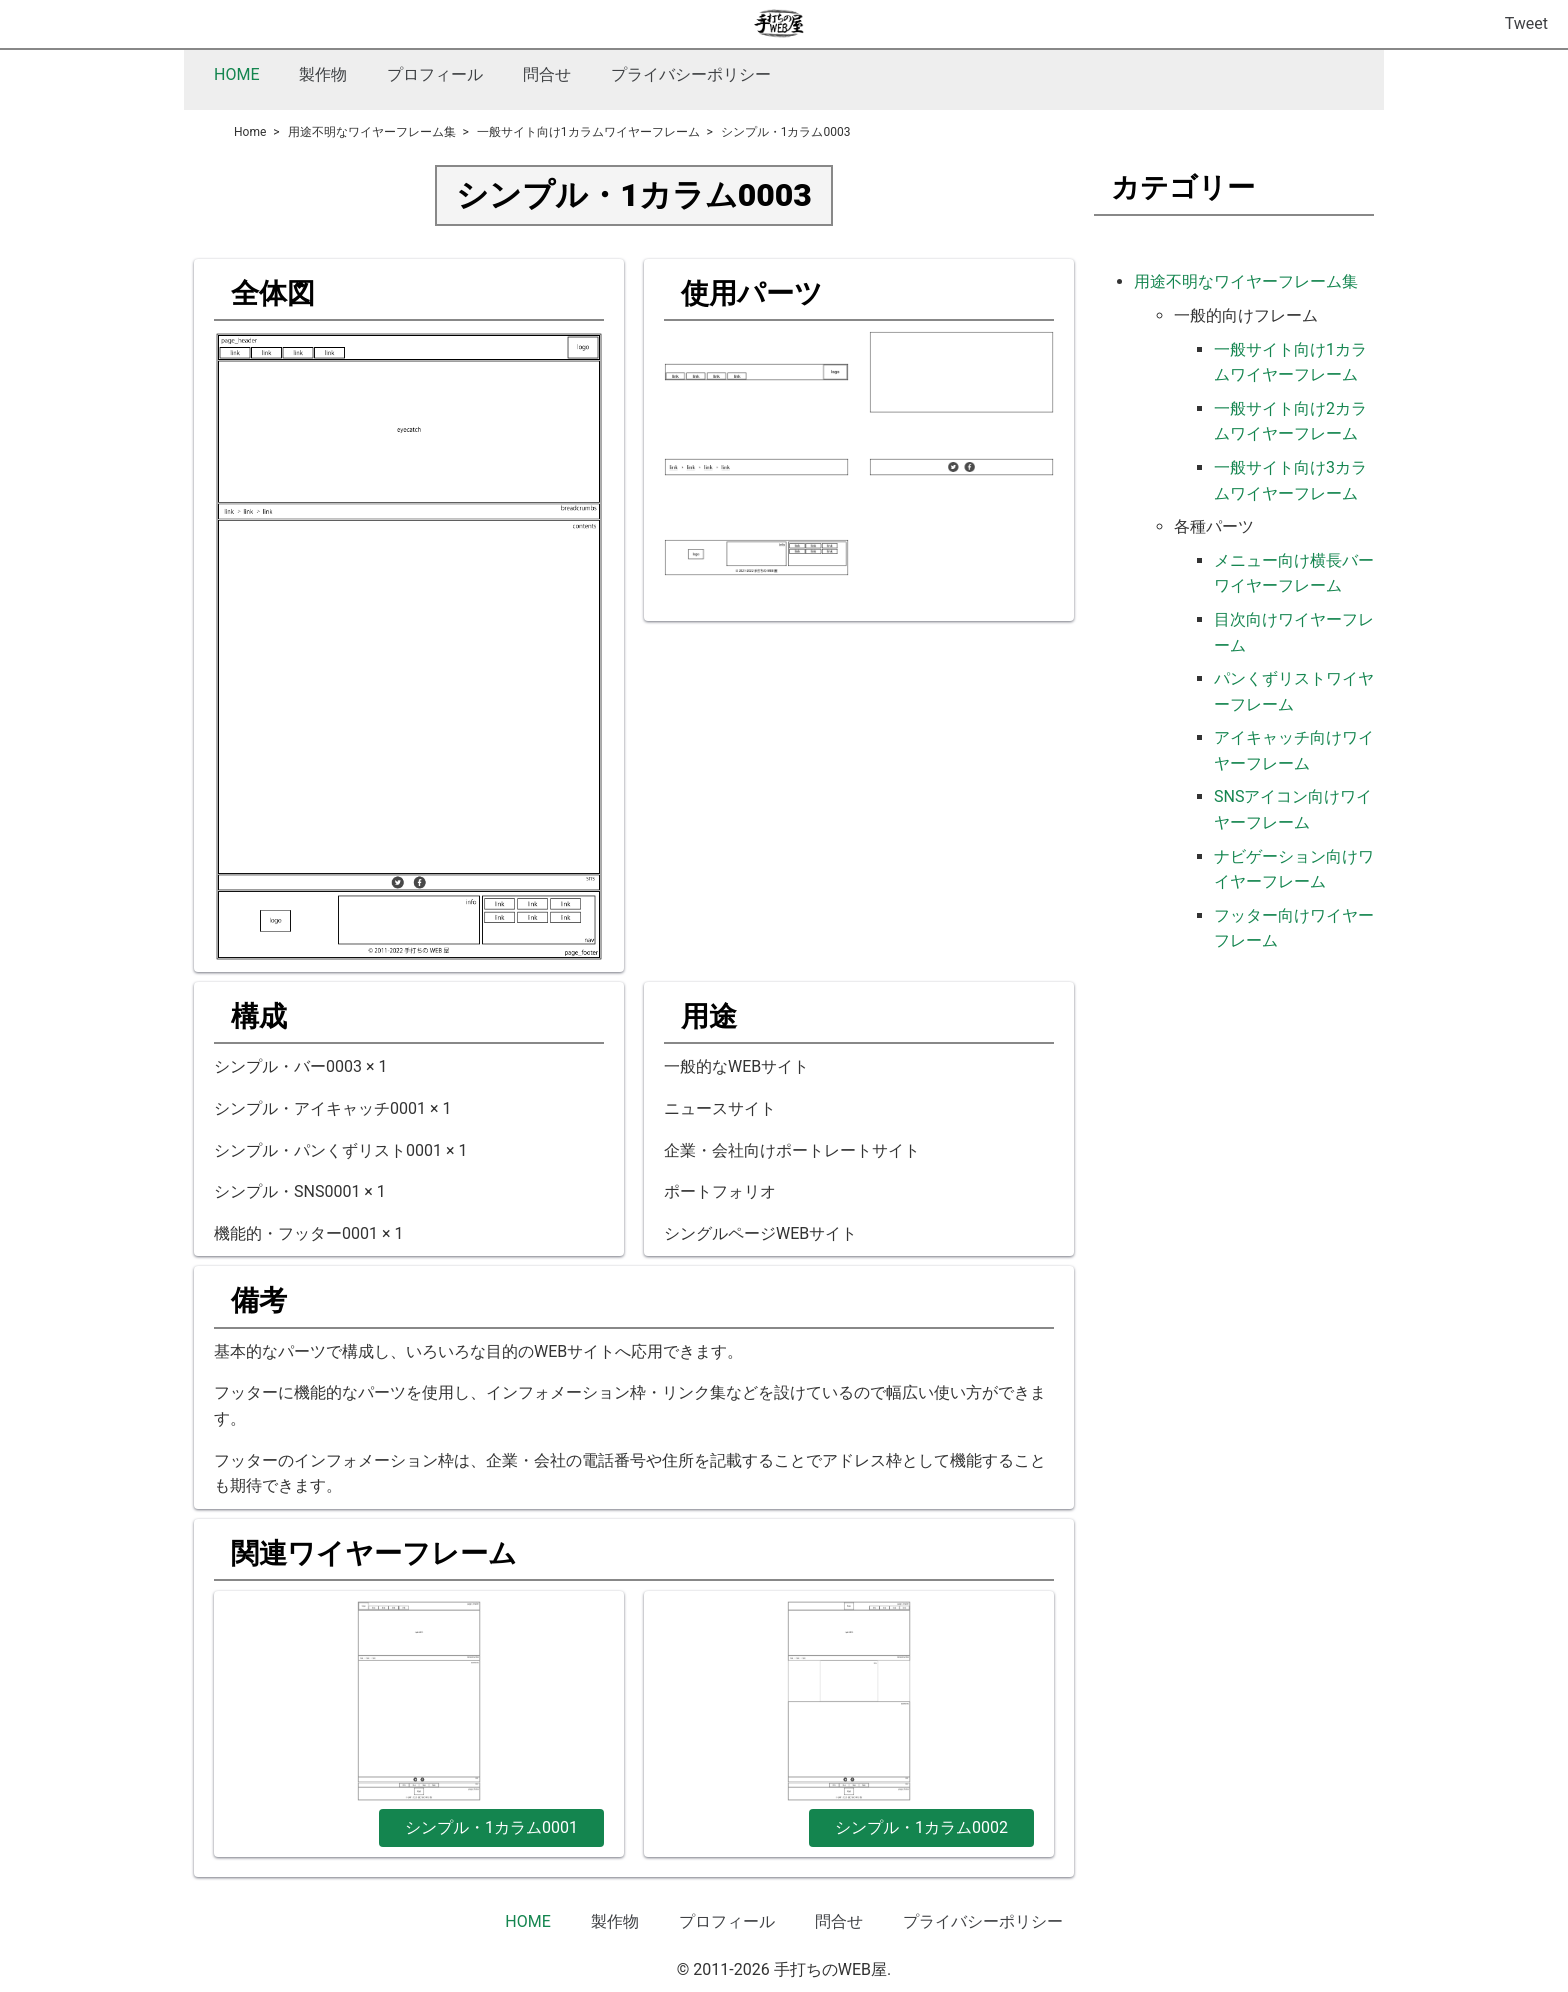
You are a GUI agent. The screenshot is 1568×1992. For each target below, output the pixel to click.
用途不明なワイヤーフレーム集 (1246, 281)
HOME (236, 74)
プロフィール (435, 74)
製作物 (323, 74)
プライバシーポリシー (691, 74)
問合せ (547, 74)
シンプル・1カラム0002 (921, 1827)
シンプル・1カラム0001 (491, 1827)
